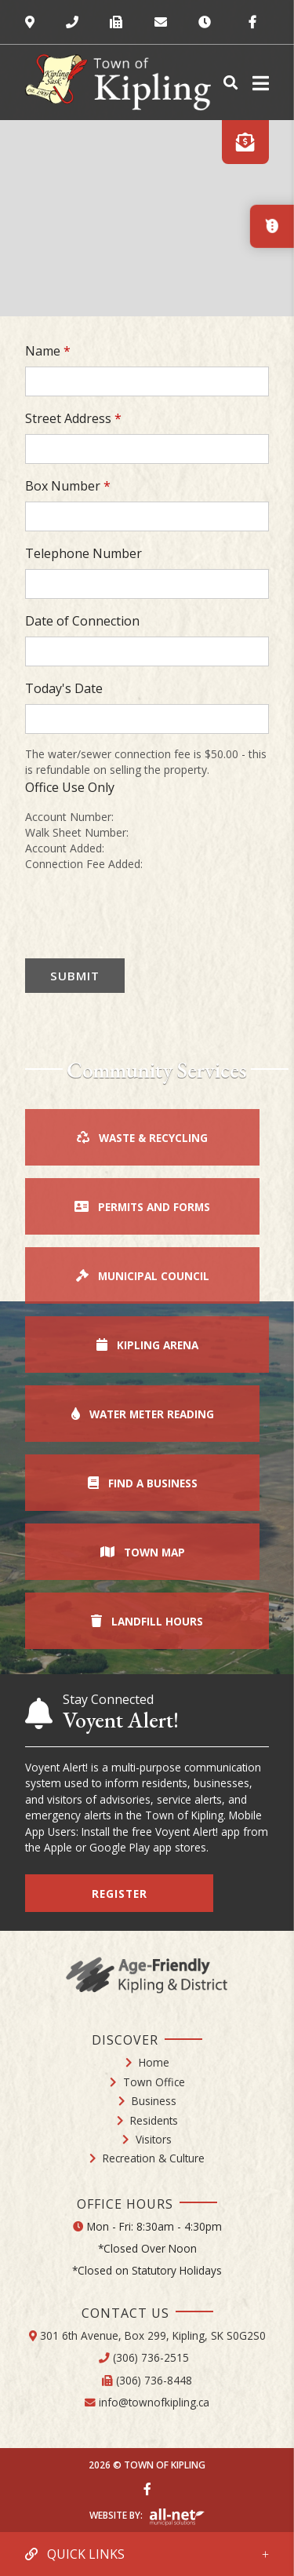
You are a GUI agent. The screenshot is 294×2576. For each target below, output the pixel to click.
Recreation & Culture (154, 2158)
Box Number (68, 485)
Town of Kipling (118, 82)
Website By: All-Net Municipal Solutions (177, 2517)
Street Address (73, 418)
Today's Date (64, 688)
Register (119, 1893)
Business (154, 2100)
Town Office (154, 2081)
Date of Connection (82, 620)
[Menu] (257, 83)
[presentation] (144, 915)
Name (48, 350)
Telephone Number (83, 553)
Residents (154, 2120)
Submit (75, 975)
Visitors (154, 2139)
